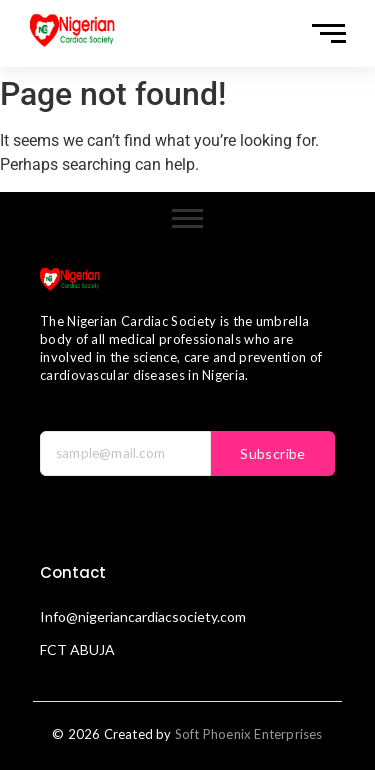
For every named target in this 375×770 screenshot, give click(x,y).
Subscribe (273, 453)
